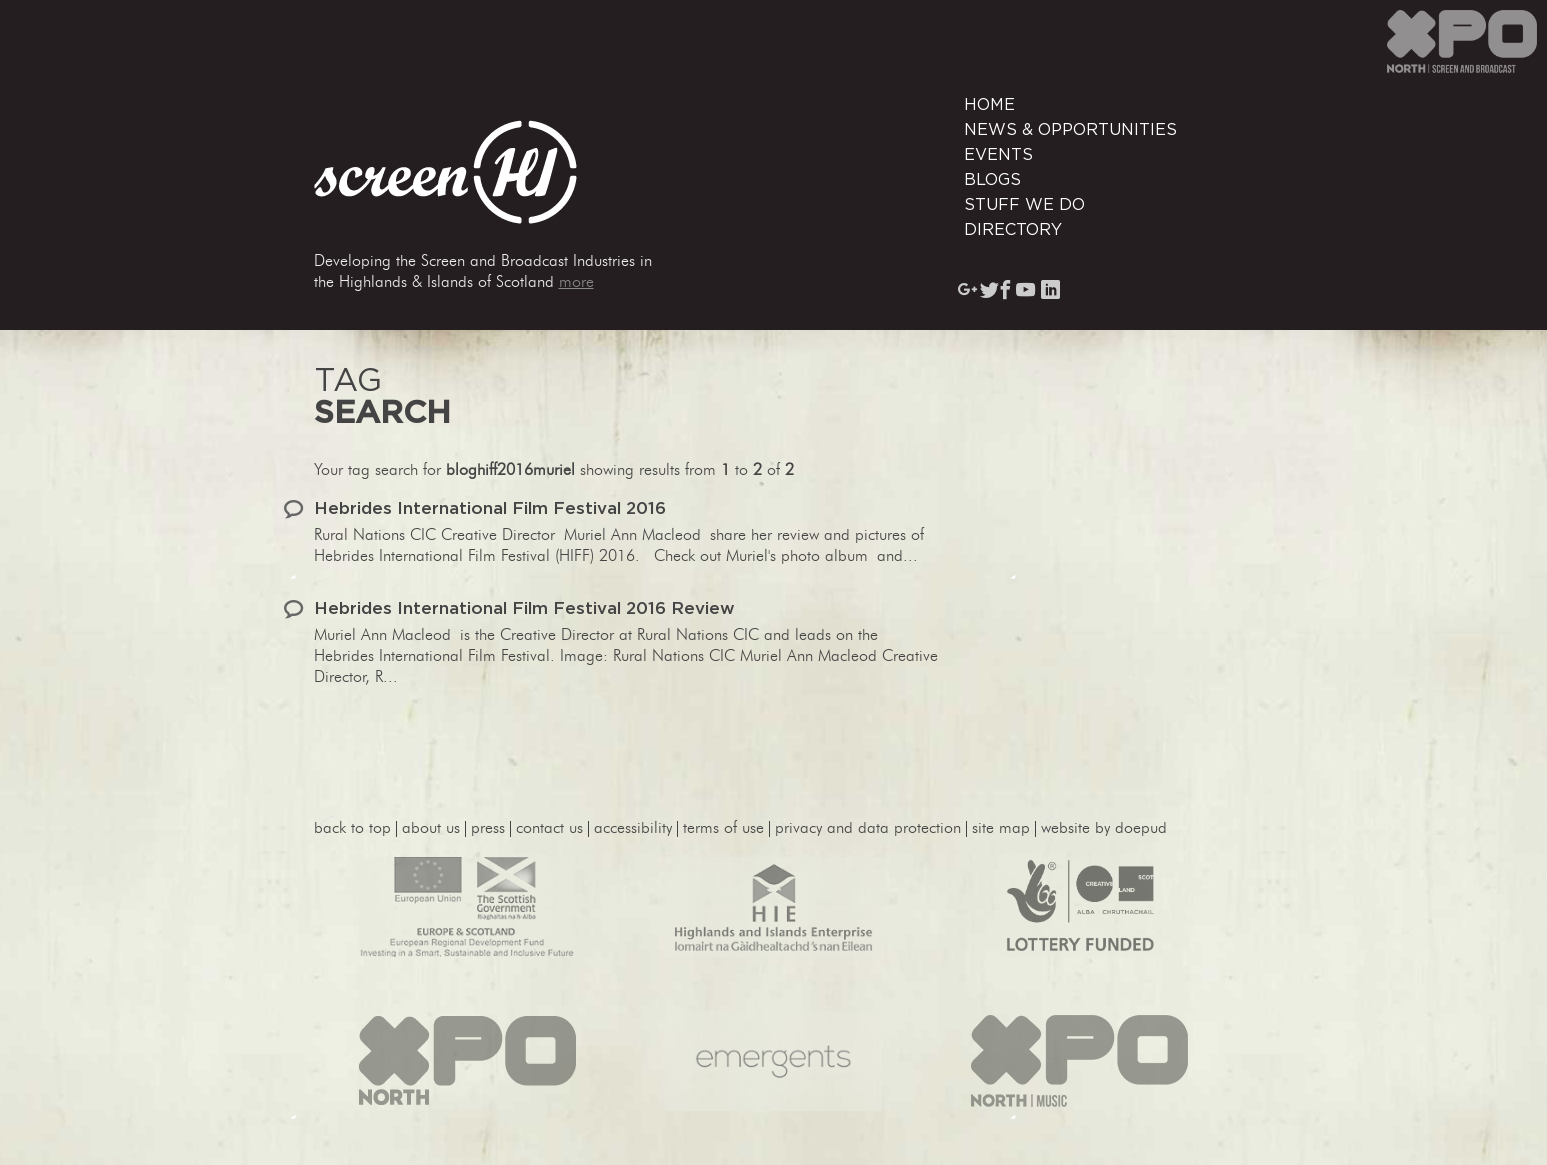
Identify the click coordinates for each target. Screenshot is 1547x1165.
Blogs (992, 180)
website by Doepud (1104, 829)
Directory (1013, 230)
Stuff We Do (1024, 205)
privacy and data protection (868, 829)
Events (998, 155)
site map (1001, 829)
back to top (352, 829)
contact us (549, 829)
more (576, 283)
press (488, 829)
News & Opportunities (1070, 130)
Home (989, 105)
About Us (431, 829)
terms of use (723, 829)
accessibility (633, 829)
